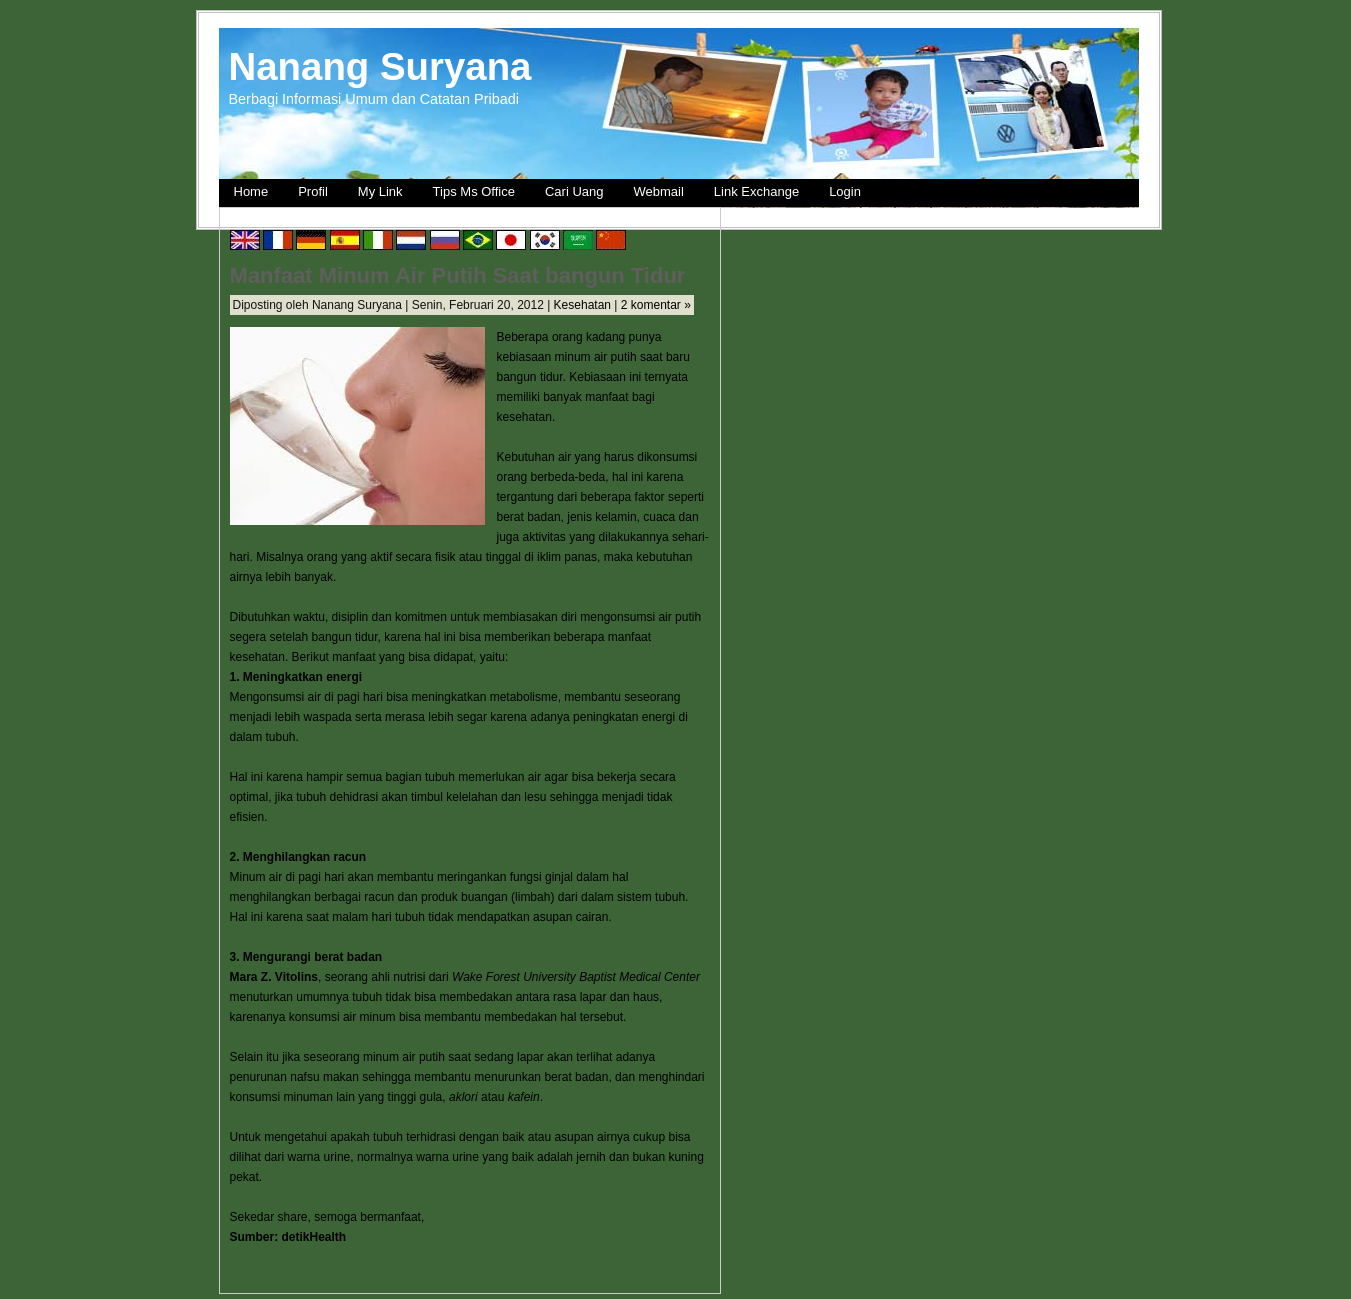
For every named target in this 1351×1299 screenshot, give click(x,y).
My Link (380, 191)
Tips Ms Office (474, 191)
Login (845, 191)
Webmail (659, 191)
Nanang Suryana (380, 66)
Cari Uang (574, 191)
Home (251, 191)
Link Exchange (756, 191)
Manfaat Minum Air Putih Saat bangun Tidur (458, 275)
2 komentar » (656, 305)
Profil (313, 191)
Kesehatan (582, 305)
